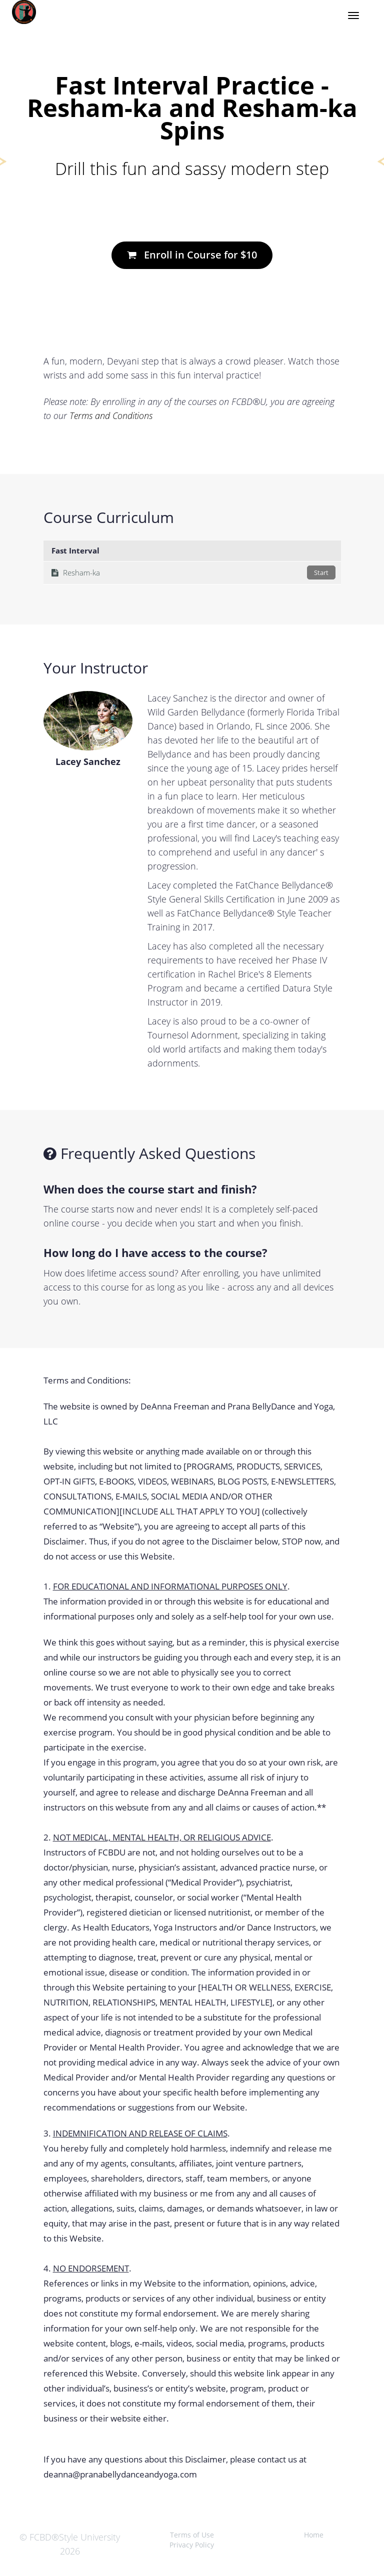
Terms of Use (192, 2535)
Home (314, 2535)
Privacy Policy (192, 2545)
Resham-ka (194, 573)
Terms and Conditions (111, 416)
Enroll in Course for (192, 255)
